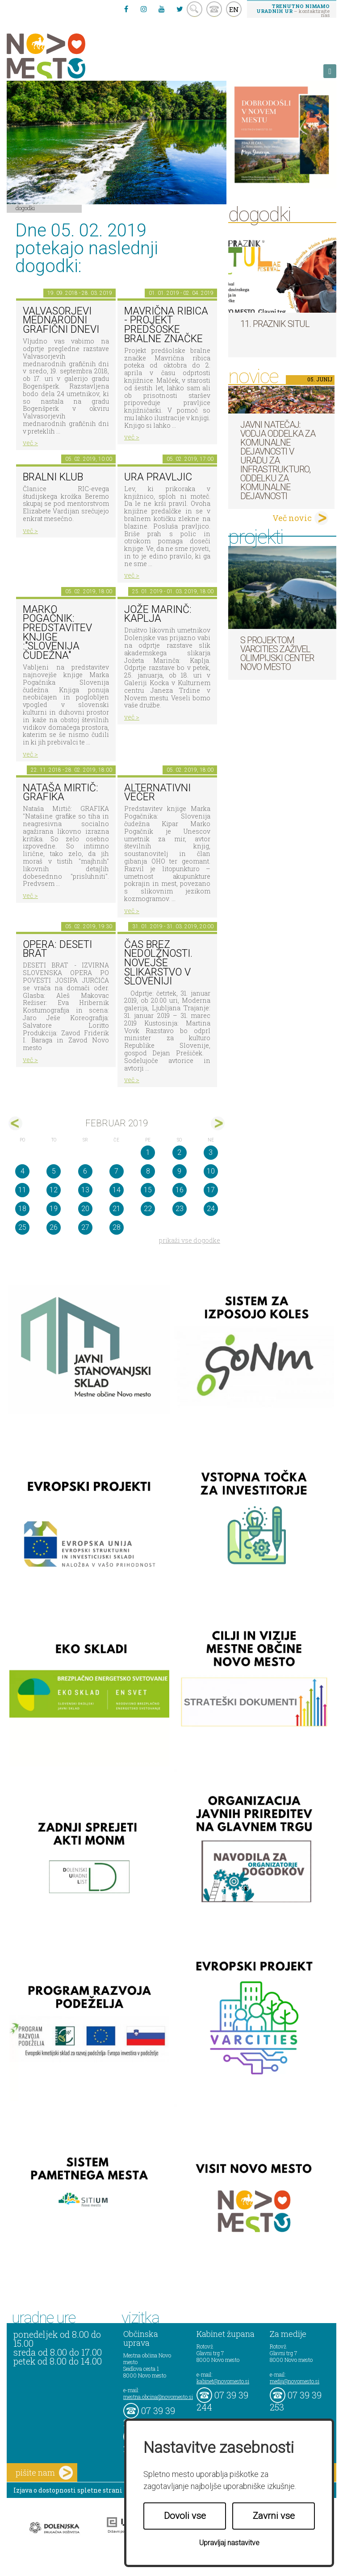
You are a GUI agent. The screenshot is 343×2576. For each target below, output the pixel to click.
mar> (218, 1123)
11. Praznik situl (275, 323)
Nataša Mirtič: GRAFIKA (60, 792)
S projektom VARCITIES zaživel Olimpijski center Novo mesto (277, 653)
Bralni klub (53, 477)
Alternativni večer (157, 792)
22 (148, 1208)
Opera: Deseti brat (57, 949)
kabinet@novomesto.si (223, 2381)
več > (30, 442)
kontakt (214, 9)
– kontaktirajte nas (293, 10)
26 (54, 1227)
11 (22, 1190)
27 (85, 1227)
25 (22, 1227)
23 (180, 1208)
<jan (15, 1123)
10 (211, 1171)
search (194, 9)
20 (85, 1208)
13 (85, 1190)
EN (234, 9)
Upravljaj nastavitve (229, 2543)
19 (54, 1208)
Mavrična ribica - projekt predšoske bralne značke (166, 325)
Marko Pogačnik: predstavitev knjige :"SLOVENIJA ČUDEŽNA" (57, 633)
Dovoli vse (185, 2515)
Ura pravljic (158, 477)
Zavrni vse (274, 2515)
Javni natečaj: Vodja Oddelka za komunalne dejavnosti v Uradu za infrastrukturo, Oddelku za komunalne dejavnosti (277, 460)
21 (117, 1208)
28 (117, 1227)
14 (117, 1190)
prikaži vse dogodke (189, 1240)
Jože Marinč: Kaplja (158, 614)
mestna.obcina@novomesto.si (158, 2396)
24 (211, 1208)
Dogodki (25, 208)
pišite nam (44, 2473)
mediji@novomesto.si (294, 2381)
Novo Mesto (67, 56)
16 (180, 1190)
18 (22, 1208)
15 (148, 1190)
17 (211, 1190)
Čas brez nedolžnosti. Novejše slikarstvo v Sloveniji (158, 963)
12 (54, 1190)
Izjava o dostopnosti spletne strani (67, 2490)
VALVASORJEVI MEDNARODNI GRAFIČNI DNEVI (61, 320)
